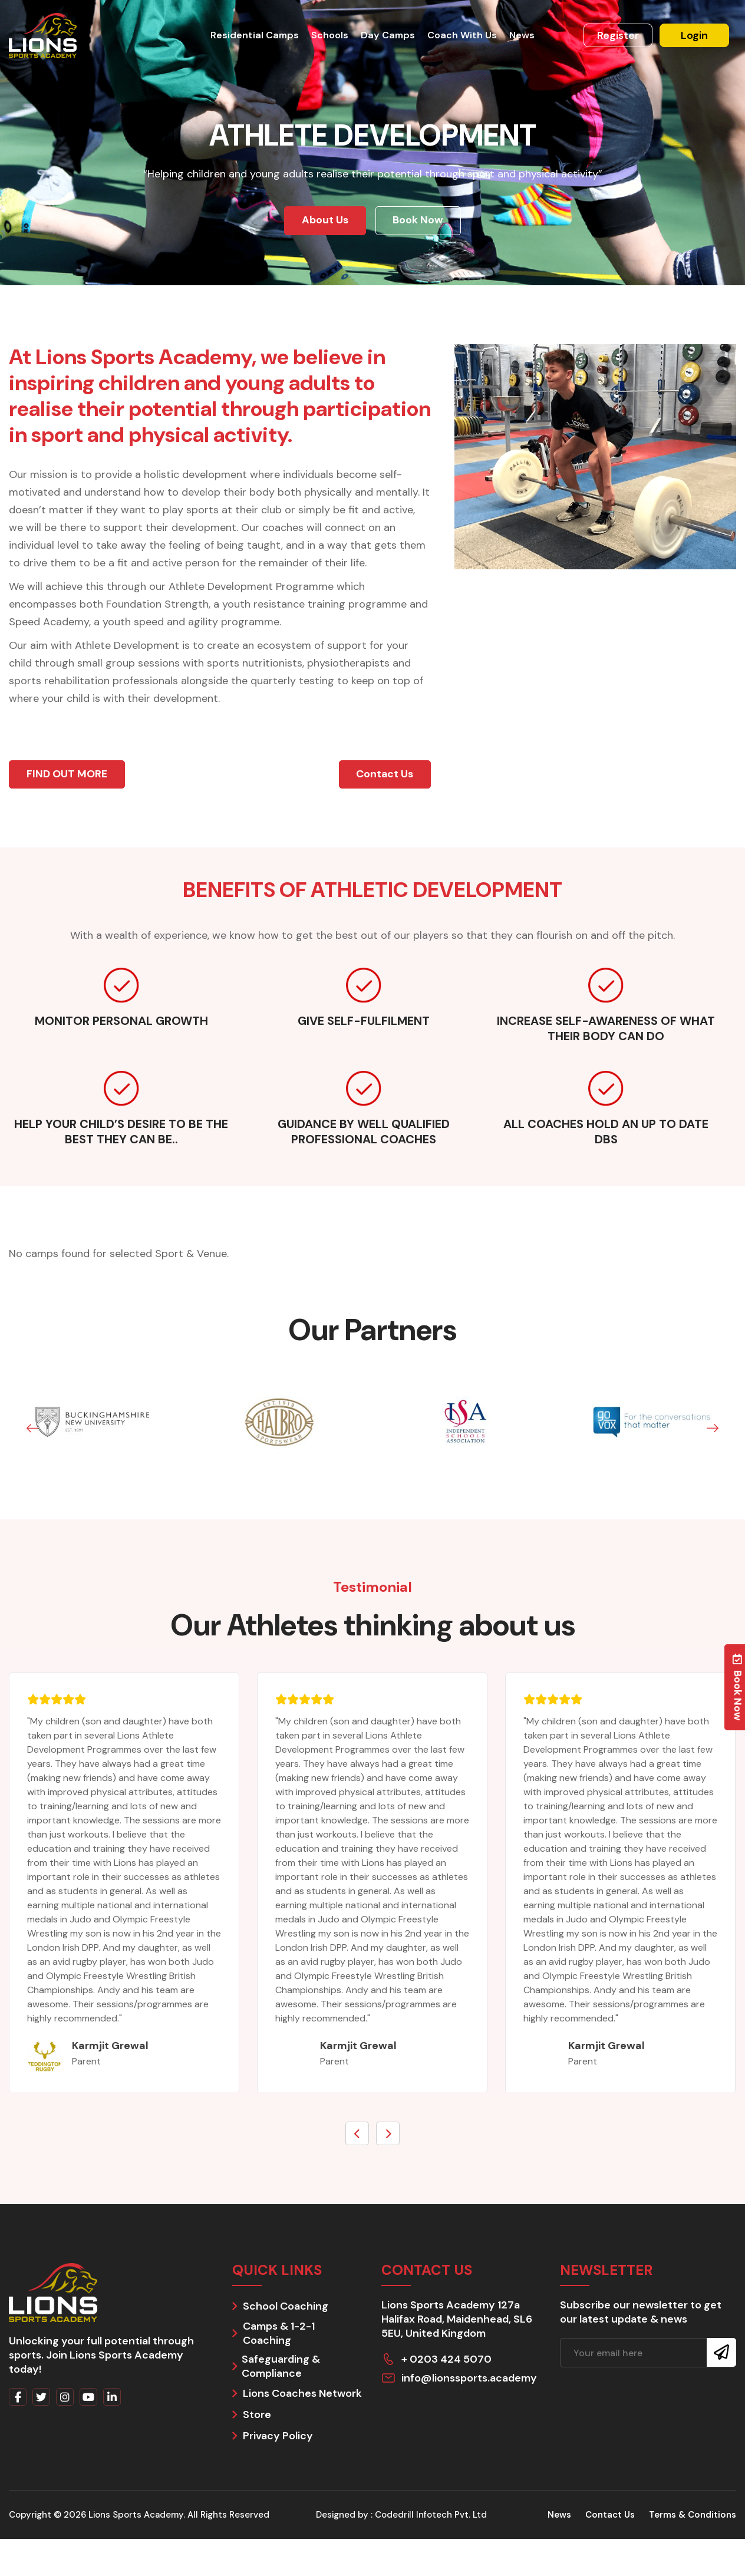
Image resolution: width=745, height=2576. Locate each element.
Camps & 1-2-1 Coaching (279, 2335)
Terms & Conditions (692, 2516)
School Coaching (285, 2308)
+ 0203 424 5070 (446, 2361)
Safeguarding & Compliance (281, 2368)
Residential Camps (257, 35)
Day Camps (387, 35)
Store (257, 2416)
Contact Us (610, 2516)
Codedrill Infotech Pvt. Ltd (431, 2516)
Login (694, 35)
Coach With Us (458, 35)
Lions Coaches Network (302, 2395)
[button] (32, 1431)
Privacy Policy (278, 2437)
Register (618, 35)
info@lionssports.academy (469, 2380)
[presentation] (357, 2135)
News (517, 35)
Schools (331, 35)
